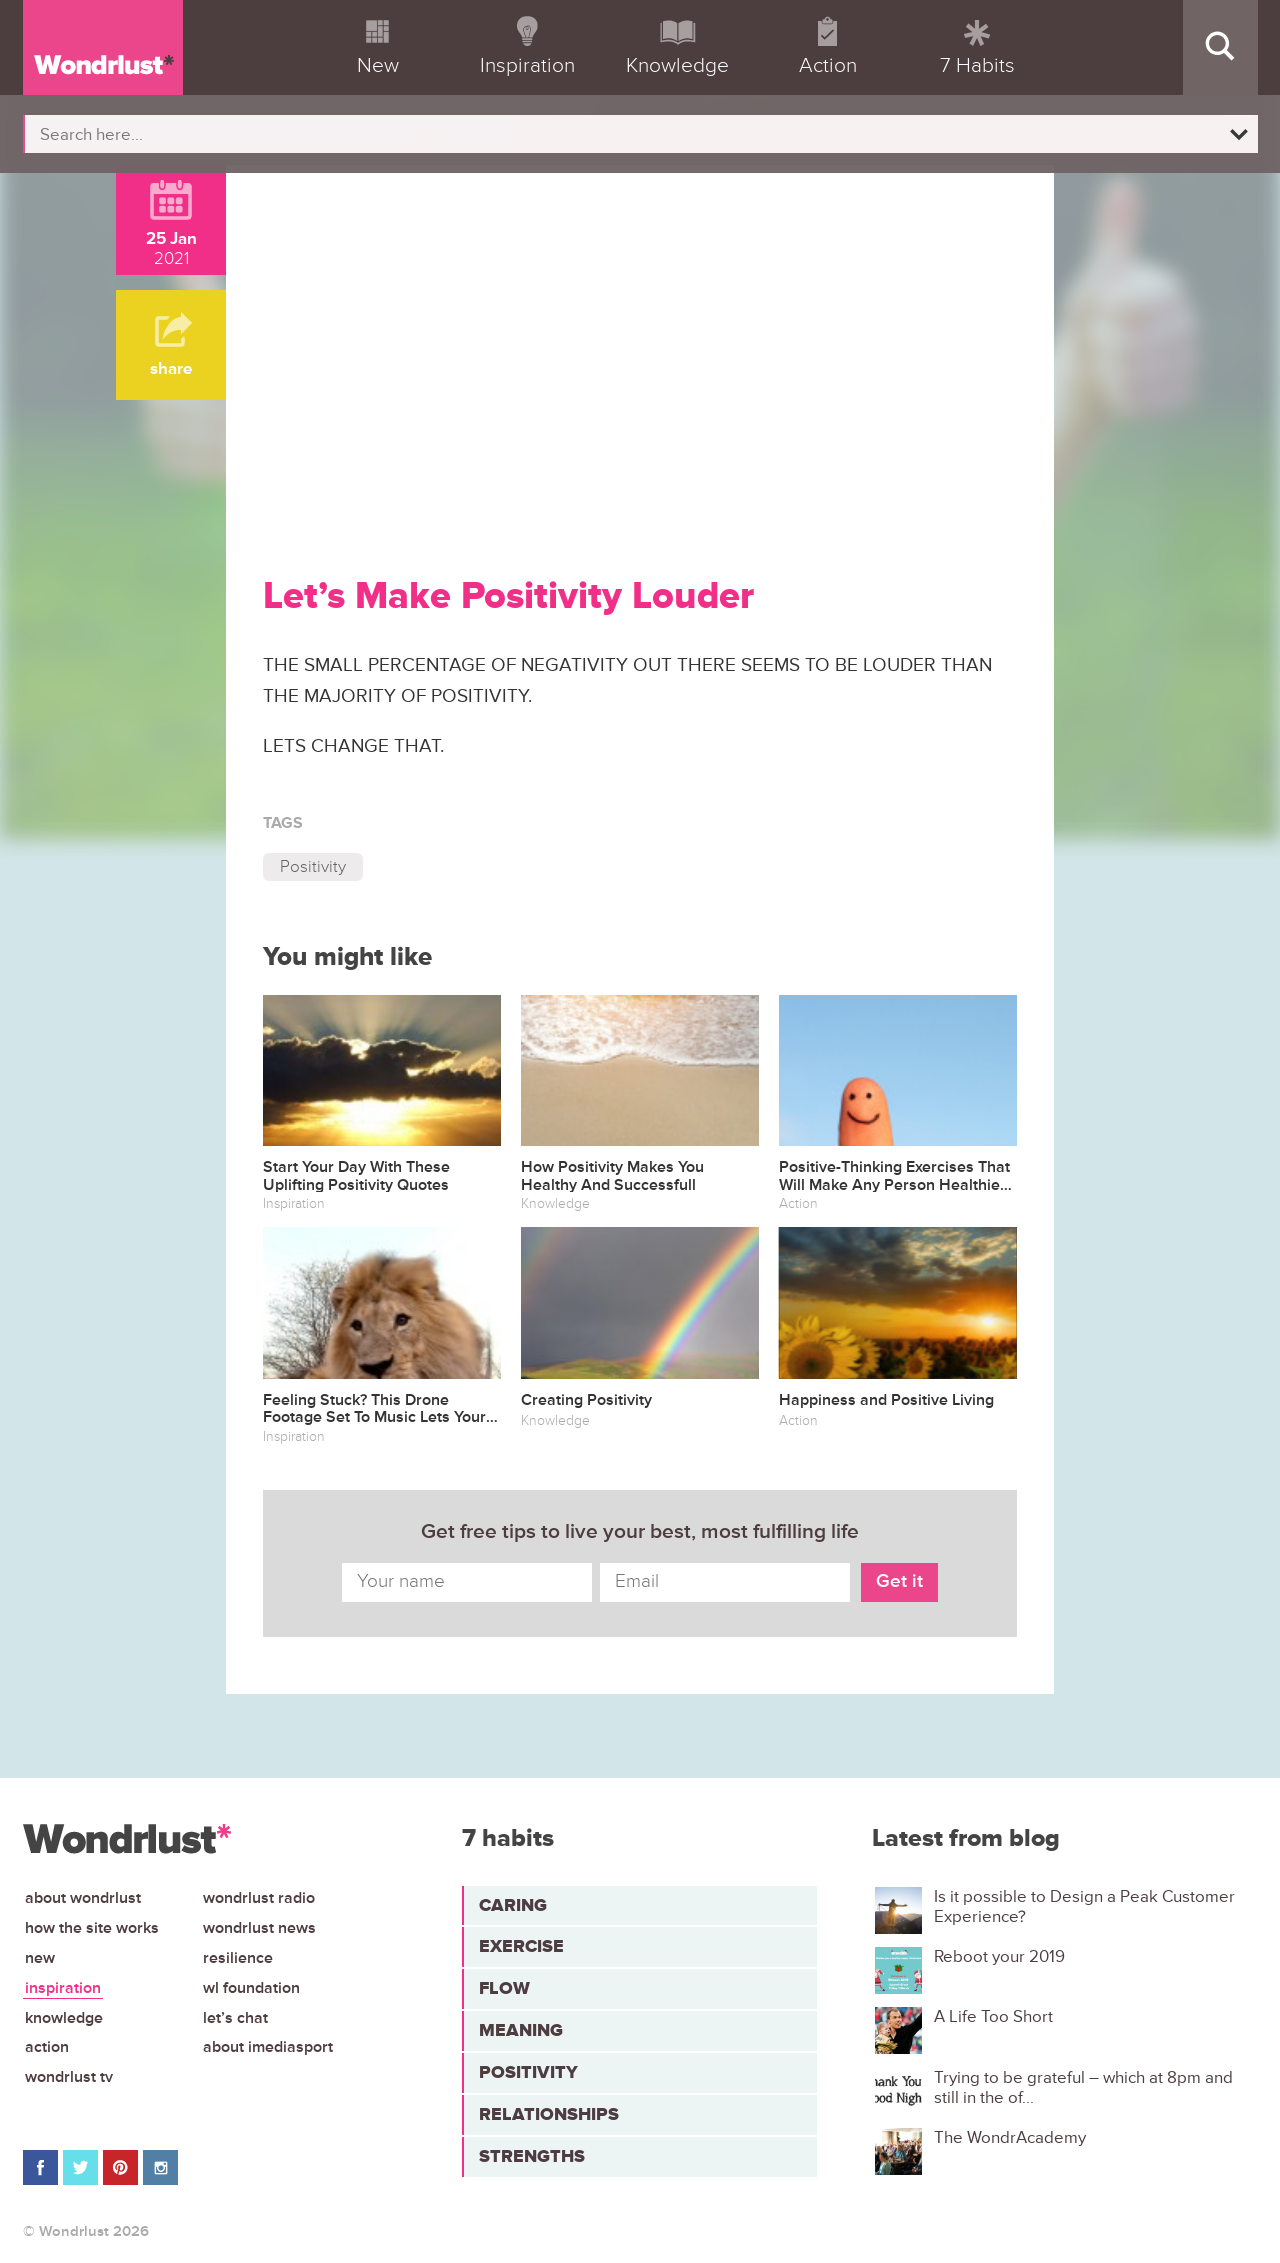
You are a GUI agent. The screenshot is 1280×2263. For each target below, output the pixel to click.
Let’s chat (235, 2018)
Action (47, 2047)
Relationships (549, 2114)
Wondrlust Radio (259, 1898)
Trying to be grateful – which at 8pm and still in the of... (1083, 2088)
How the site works (92, 1928)
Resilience (238, 1958)
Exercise (521, 1946)
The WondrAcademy (1010, 2138)
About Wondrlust (83, 1898)
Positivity (313, 866)
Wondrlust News (259, 1928)
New (40, 1958)
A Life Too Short (993, 2017)
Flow (504, 1988)
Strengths (532, 2156)
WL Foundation (251, 1988)
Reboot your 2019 (999, 1957)
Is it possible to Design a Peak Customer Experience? (1084, 1907)
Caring (513, 1905)
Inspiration (63, 1988)
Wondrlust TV (69, 2077)
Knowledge (64, 2018)
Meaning (521, 2030)
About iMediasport (268, 2047)
